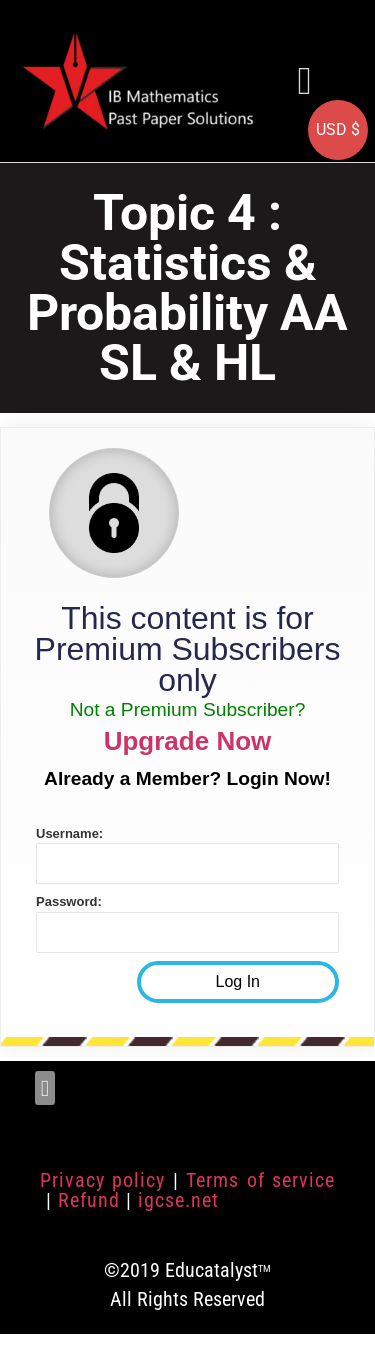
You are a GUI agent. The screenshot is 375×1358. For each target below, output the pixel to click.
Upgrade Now (188, 741)
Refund (89, 1200)
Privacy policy (102, 1180)
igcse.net (178, 1200)
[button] (305, 80)
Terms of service (260, 1180)
